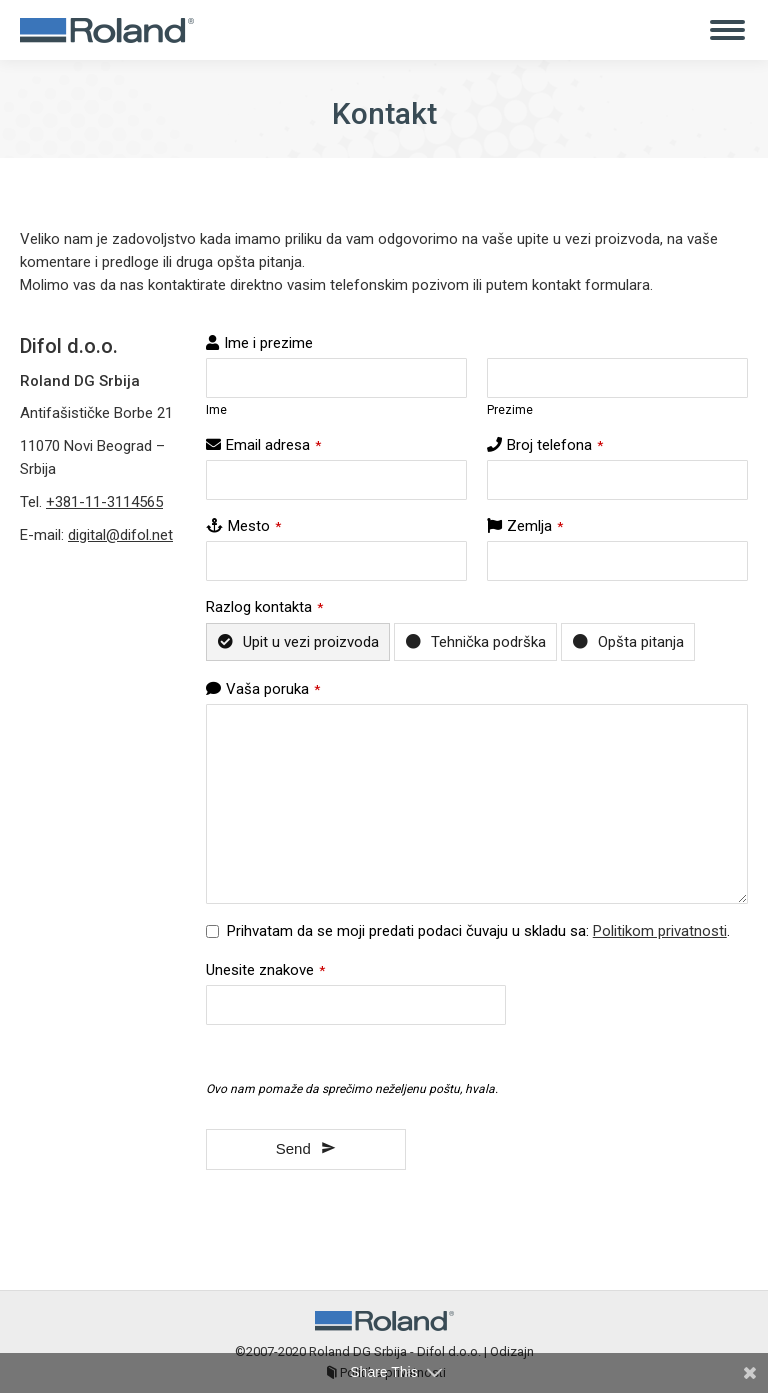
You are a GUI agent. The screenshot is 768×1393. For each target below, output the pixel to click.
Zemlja (535, 526)
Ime (216, 410)
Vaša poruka (273, 689)
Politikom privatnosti (660, 931)
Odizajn (512, 1351)
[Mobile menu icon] (727, 30)
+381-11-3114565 (104, 502)
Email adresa (273, 445)
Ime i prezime (268, 343)
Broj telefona (555, 445)
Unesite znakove (265, 970)
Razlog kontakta (264, 607)
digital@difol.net (120, 535)
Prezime (510, 410)
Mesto (254, 526)
